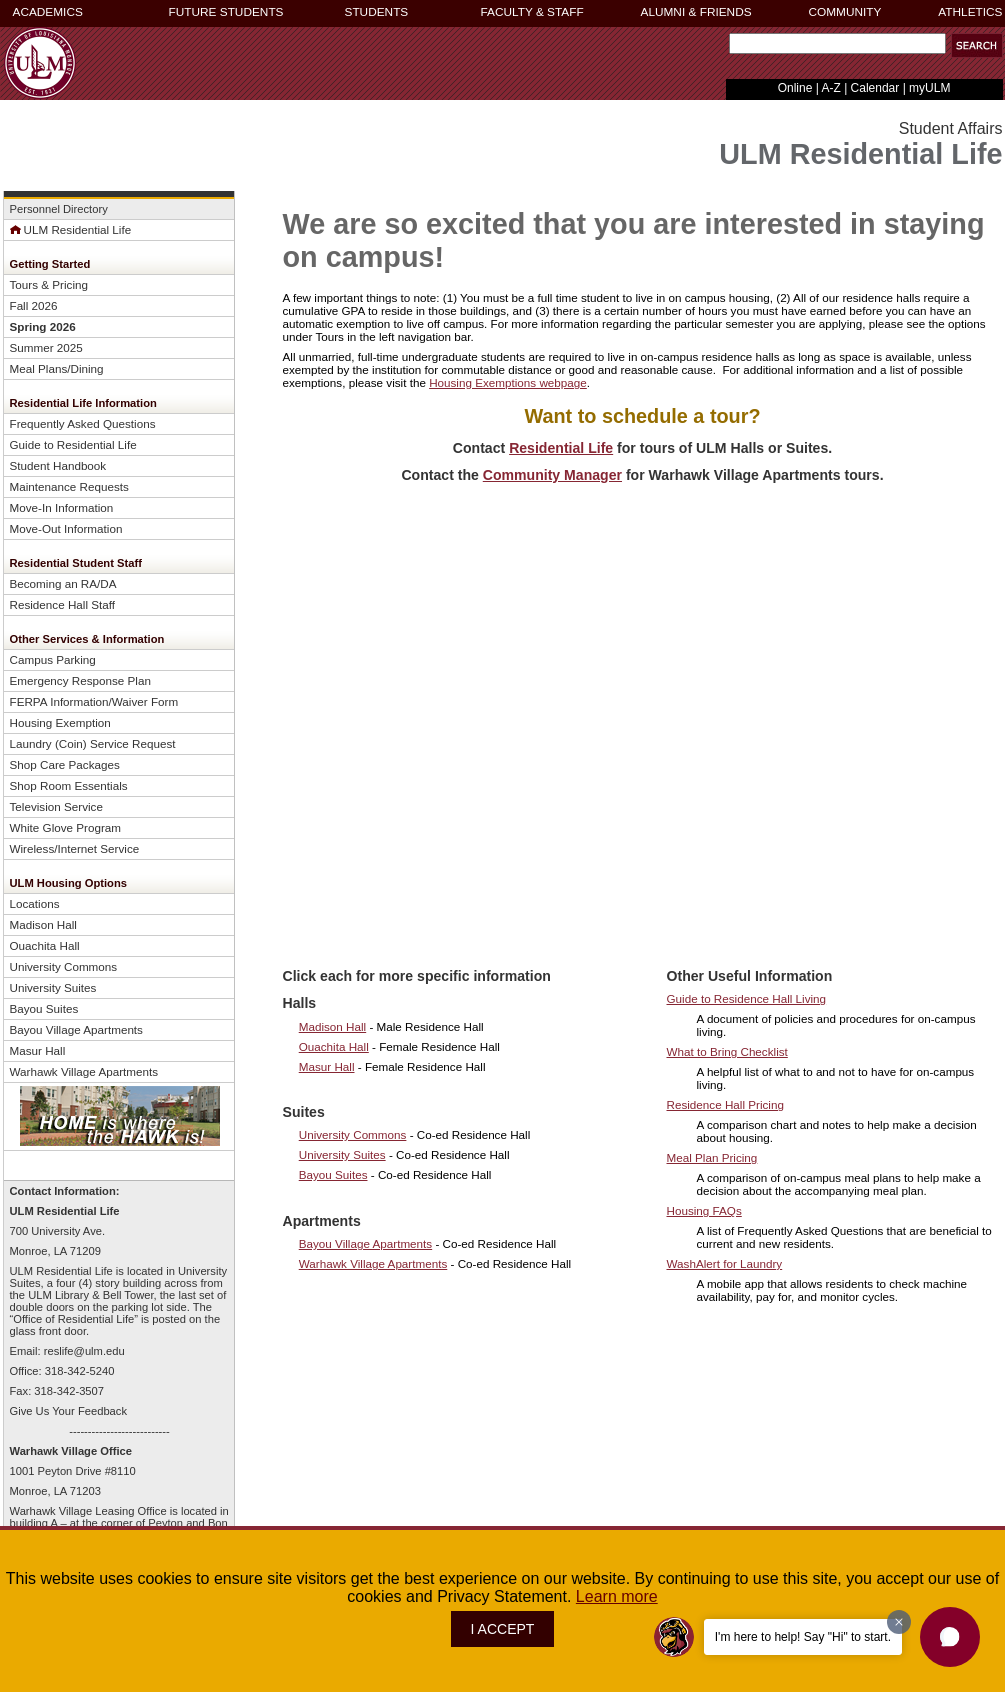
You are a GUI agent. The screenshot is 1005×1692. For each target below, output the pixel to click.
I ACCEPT (503, 1629)
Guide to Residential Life (73, 444)
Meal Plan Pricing (712, 1157)
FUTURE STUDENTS (226, 12)
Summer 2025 (46, 347)
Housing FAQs (704, 1210)
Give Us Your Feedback (69, 1411)
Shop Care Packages (65, 764)
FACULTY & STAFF (532, 12)
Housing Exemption (60, 722)
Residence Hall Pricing (725, 1104)
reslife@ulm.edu (84, 1351)
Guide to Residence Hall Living (747, 998)
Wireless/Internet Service (75, 848)
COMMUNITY (845, 12)
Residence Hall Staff (63, 604)
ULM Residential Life (71, 229)
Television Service (56, 806)
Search (725, 48)
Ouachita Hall (45, 945)
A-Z (830, 88)
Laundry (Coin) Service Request (93, 743)
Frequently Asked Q (83, 423)
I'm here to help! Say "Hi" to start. (803, 1637)
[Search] (837, 43)
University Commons (65, 966)
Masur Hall (38, 1050)
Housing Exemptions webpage (508, 382)
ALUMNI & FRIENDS (696, 12)
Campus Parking (53, 659)
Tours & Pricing (49, 284)
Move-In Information (62, 507)
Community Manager (552, 475)
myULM (929, 88)
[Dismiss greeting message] (899, 1622)
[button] (950, 1637)
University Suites (53, 987)
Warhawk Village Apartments (84, 1071)
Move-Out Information (66, 528)
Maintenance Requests (69, 486)
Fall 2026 (34, 305)
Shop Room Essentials (69, 785)
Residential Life (561, 448)
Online (795, 88)
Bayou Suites (44, 1008)
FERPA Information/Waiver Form (94, 701)
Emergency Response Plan (80, 680)
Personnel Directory (59, 209)
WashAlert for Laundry (725, 1263)
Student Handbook (58, 465)
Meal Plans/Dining (57, 368)
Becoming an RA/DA (63, 583)
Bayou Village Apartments (76, 1029)
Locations (35, 903)
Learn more (617, 1596)
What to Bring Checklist (727, 1051)
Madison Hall (43, 924)
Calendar (875, 88)
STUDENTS (377, 12)
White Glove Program (66, 827)
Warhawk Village (54, 1451)
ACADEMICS (48, 12)
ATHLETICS (970, 12)
